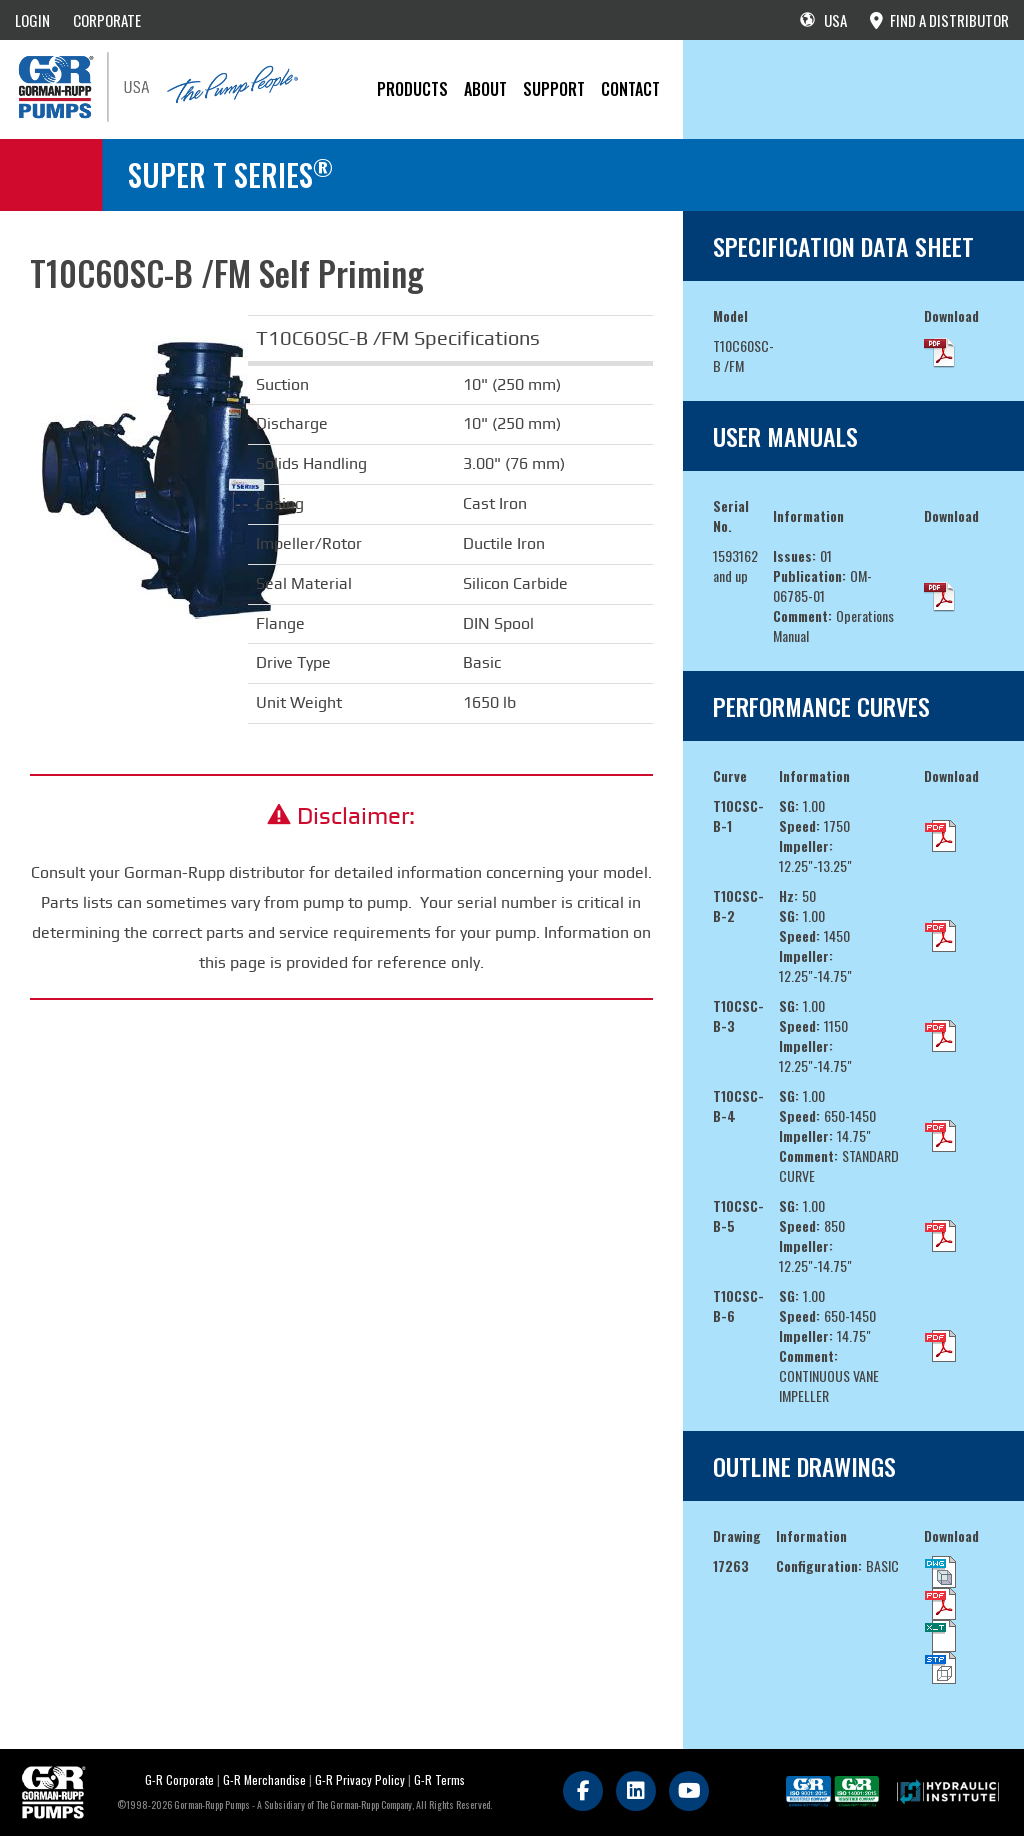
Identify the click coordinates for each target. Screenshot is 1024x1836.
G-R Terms (439, 1779)
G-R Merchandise (264, 1779)
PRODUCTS (412, 89)
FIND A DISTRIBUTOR (939, 20)
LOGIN (32, 20)
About (485, 89)
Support (554, 89)
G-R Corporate (179, 1779)
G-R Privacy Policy (360, 1779)
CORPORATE (107, 20)
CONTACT (630, 89)
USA (823, 20)
